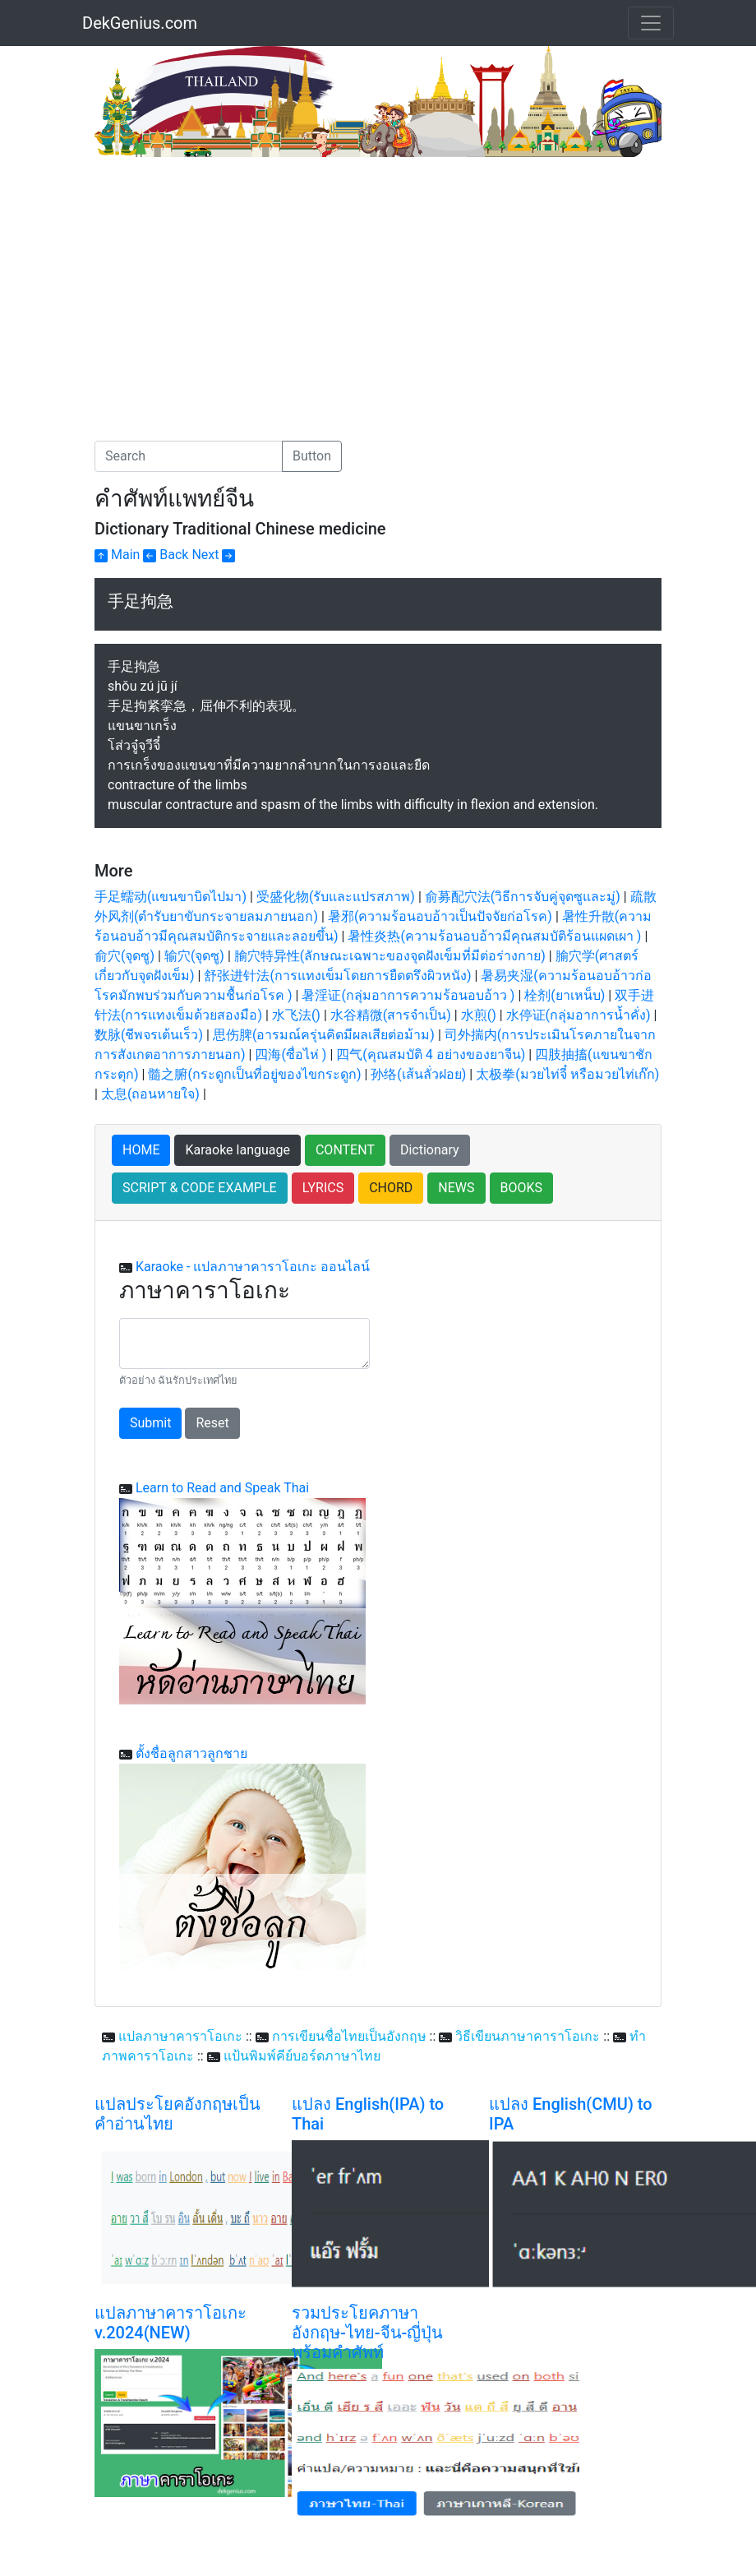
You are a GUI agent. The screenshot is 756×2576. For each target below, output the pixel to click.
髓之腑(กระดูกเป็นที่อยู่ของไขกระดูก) (254, 1074)
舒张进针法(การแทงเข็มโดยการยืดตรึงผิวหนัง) (337, 975)
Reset (212, 1423)
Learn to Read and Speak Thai (222, 1488)
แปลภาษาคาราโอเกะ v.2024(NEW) (170, 2322)
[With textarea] (244, 1343)
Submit (150, 1423)
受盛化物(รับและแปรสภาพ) (335, 896)
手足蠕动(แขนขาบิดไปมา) (170, 896)
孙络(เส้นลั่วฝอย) (418, 1074)
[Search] (188, 456)
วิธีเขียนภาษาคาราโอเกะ (527, 2036)
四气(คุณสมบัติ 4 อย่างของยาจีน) (430, 1054)
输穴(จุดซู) (194, 956)
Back (165, 554)
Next (213, 554)
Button (312, 456)
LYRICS (322, 1188)
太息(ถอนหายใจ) (150, 1094)
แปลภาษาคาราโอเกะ (180, 2036)
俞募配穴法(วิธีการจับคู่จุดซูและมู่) (522, 896)
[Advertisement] (232, 280)
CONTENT (345, 1150)
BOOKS (521, 1188)
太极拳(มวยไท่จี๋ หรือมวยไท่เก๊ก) (567, 1074)
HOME (140, 1150)
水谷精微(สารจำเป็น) (390, 1015)
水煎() (478, 1015)
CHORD (391, 1188)
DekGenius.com (139, 23)
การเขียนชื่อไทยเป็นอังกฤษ (349, 2036)
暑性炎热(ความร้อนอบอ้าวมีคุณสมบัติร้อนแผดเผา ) (494, 936)
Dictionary (429, 1150)
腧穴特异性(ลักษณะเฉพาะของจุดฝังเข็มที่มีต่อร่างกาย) (390, 956)
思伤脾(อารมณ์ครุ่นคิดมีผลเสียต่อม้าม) (324, 1035)
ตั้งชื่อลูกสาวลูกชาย (191, 1753)
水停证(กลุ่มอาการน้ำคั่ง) (578, 1015)
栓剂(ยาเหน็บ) (564, 995)
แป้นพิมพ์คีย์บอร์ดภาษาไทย (302, 2056)
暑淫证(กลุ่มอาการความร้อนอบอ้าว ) (408, 995)
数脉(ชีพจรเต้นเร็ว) (148, 1035)
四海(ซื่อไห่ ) (290, 1054)
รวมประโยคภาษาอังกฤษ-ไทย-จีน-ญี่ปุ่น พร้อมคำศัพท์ (367, 2332)
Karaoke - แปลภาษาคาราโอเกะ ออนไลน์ (253, 1266)
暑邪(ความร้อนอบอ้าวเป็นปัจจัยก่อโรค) (440, 916)
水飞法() (296, 1015)
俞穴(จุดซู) (124, 956)
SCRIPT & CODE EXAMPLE (199, 1188)
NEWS (456, 1188)
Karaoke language (237, 1150)
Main (117, 554)
